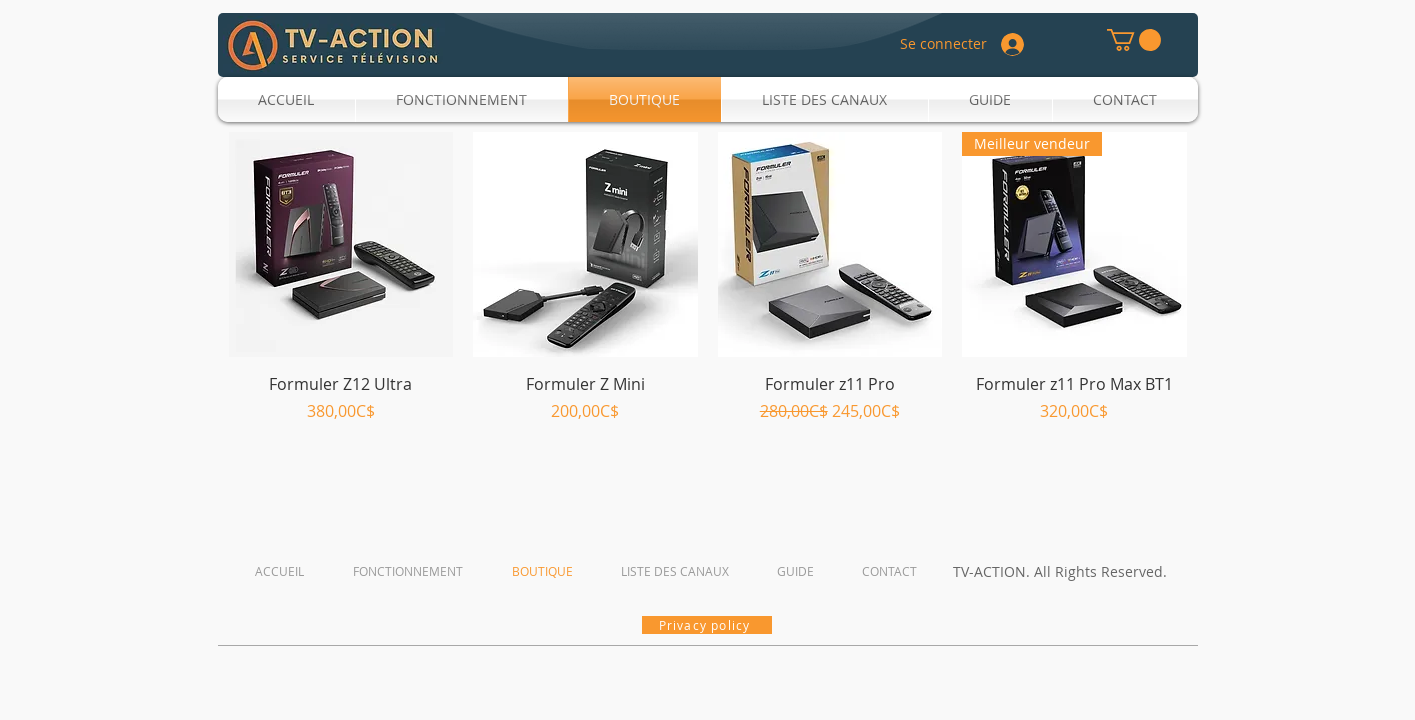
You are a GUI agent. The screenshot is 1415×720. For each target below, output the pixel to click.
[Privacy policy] (707, 625)
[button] (1134, 40)
